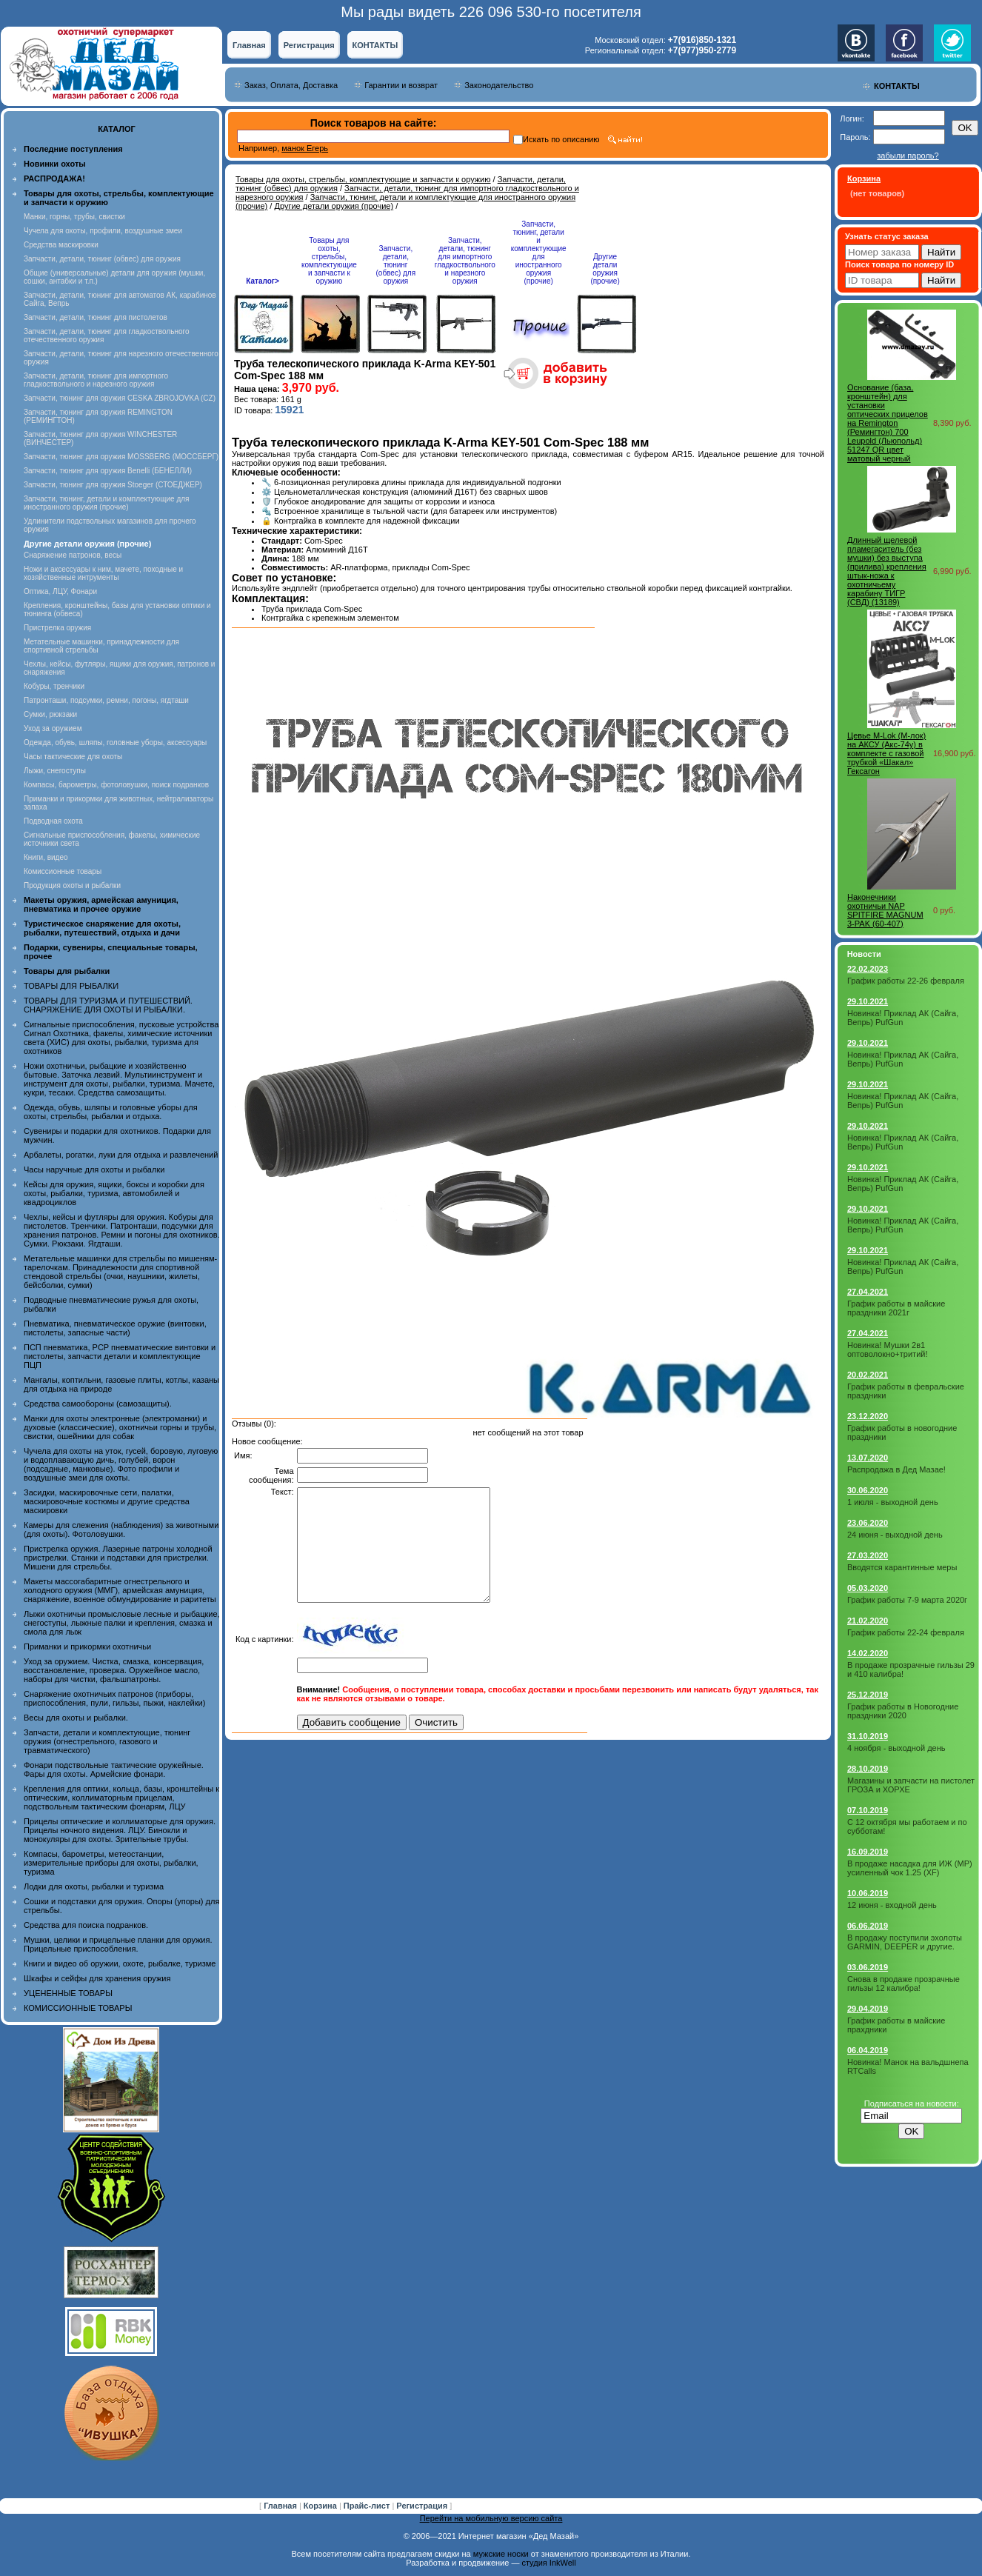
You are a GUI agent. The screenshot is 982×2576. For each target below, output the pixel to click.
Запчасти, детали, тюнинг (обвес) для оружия (102, 259)
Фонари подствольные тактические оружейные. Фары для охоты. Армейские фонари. (114, 1769)
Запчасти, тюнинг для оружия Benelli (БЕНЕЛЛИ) (108, 471)
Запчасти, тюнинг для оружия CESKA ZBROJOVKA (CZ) (120, 398)
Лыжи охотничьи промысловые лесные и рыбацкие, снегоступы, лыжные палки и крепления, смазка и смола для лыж (122, 1622)
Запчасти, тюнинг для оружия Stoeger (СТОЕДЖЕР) (113, 485)
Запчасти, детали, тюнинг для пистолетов (95, 317)
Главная (249, 45)
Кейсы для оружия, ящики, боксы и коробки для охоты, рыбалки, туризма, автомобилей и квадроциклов (114, 1193)
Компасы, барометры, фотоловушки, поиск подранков (116, 785)
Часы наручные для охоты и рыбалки (94, 1169)
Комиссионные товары (62, 871)
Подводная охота (53, 821)
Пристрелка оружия (57, 628)
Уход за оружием (53, 728)
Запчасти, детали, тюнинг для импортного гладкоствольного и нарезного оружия (96, 380)
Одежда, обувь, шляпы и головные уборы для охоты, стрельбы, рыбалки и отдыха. (111, 1112)
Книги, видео (46, 857)
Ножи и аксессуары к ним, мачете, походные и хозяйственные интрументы (103, 573)
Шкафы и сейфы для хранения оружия (97, 1978)
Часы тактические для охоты (73, 757)
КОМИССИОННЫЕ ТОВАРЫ (78, 2007)
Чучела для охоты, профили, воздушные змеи (103, 231)
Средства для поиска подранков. (86, 1925)
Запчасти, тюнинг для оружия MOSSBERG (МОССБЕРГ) (121, 457)
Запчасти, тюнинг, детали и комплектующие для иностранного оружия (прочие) (107, 503)
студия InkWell (548, 2562)
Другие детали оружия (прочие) (333, 205)
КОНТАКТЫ (375, 45)
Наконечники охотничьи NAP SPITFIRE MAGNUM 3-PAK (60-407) (885, 910)
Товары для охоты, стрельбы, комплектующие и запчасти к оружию (363, 179)
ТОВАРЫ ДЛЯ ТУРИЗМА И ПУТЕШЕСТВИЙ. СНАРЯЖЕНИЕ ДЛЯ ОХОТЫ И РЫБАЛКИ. (108, 1005)
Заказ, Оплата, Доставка (291, 85)
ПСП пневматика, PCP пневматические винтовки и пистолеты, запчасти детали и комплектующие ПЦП (120, 1356)
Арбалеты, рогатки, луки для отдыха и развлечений (121, 1154)
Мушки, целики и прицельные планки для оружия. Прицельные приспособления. (118, 1944)
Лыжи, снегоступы (55, 771)
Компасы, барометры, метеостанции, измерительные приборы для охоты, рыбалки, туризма (111, 1862)
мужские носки (501, 2553)
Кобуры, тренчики (54, 686)
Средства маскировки (61, 245)
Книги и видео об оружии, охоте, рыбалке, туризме (120, 1963)
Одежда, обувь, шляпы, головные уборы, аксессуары (115, 742)
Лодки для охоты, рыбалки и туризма (94, 1886)
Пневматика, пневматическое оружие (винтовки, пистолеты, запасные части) (115, 1328)
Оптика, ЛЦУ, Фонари (60, 591)
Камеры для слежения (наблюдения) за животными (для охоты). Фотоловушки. (121, 1529)
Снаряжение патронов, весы (72, 555)
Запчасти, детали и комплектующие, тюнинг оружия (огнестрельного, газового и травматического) (107, 1741)
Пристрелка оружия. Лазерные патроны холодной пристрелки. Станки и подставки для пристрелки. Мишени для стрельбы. (118, 1557)
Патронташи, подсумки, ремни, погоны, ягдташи (106, 700)
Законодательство (498, 85)
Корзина (321, 2505)
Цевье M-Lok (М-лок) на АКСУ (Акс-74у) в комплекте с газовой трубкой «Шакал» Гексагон (886, 753)
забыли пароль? (907, 155)
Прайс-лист (368, 2505)
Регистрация (309, 45)
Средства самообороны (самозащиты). (98, 1403)
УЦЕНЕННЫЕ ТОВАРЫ (68, 1993)
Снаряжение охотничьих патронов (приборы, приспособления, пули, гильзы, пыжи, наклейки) (114, 1698)
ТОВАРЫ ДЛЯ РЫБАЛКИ (71, 985)
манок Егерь (304, 148)
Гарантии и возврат (401, 85)
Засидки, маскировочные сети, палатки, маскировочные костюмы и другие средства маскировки (107, 1501)
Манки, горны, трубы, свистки (74, 217)
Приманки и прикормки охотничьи (87, 1646)
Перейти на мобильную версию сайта (491, 2518)
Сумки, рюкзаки (50, 714)
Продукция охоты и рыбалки (72, 885)
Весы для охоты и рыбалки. (76, 1717)
